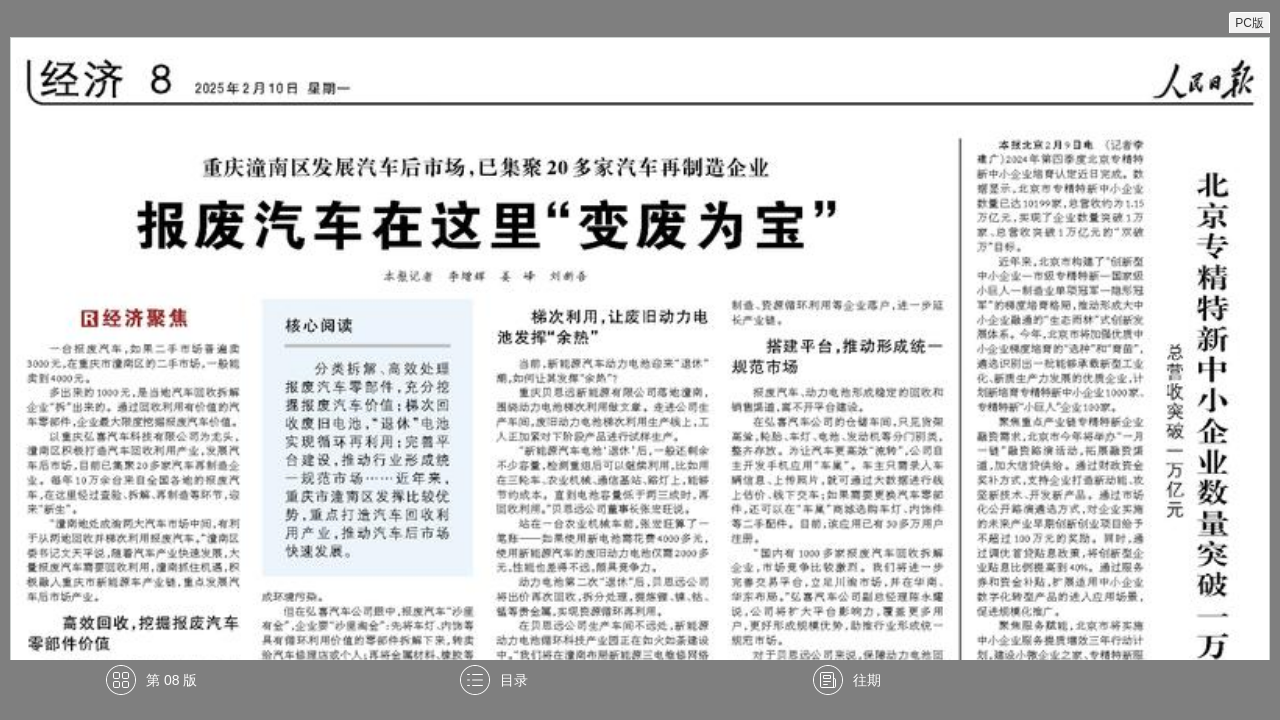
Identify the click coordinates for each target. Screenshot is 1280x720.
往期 (867, 680)
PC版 (1249, 23)
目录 (514, 680)
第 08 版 (171, 680)
